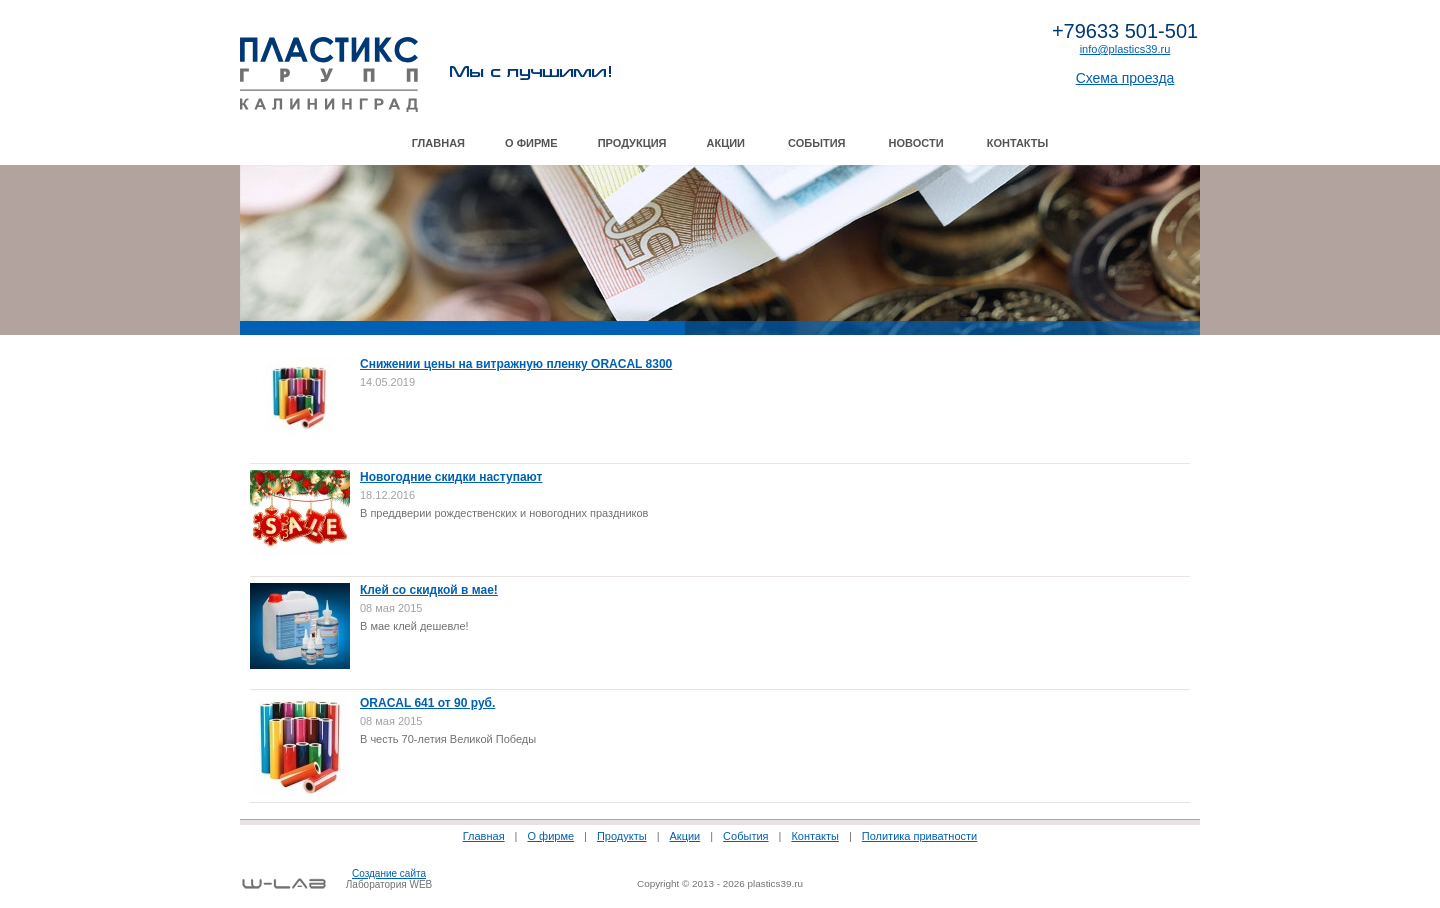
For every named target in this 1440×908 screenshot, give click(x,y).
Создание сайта (389, 873)
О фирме (531, 143)
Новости (916, 143)
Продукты (622, 836)
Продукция (632, 143)
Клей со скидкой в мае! (429, 590)
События (816, 143)
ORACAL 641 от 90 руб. (427, 703)
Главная (438, 143)
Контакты (1018, 143)
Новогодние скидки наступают (451, 477)
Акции (726, 143)
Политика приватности (919, 836)
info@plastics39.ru (1125, 49)
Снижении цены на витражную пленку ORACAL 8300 (516, 364)
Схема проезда (1125, 78)
